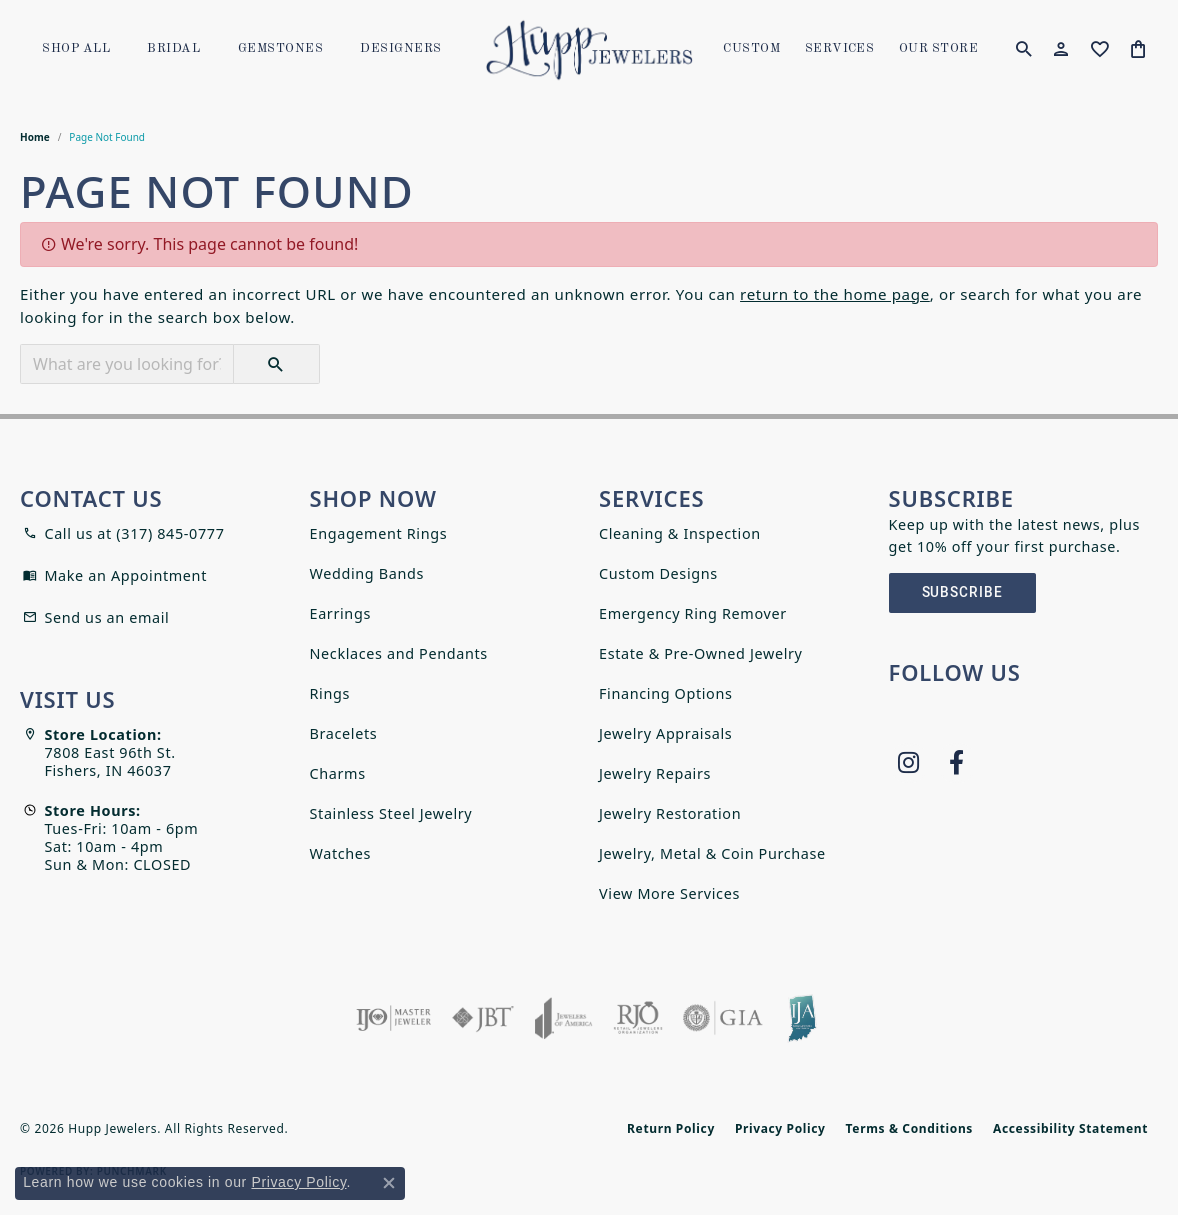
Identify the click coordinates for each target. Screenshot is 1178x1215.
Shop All (76, 49)
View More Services (669, 893)
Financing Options (666, 693)
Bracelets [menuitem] (344, 733)
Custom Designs (658, 573)
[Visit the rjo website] (638, 1018)
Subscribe (963, 592)
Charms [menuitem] (338, 773)
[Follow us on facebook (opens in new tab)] (957, 763)
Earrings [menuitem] (340, 613)
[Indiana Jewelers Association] (802, 1018)
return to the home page (835, 294)
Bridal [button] (173, 49)
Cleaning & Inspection (680, 533)
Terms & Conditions (909, 1128)
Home (35, 137)
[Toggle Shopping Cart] (1138, 50)
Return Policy (671, 1128)
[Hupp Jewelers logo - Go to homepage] (589, 50)
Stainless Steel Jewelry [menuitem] (391, 813)
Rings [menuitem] (330, 693)
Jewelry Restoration (670, 813)
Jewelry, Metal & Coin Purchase (712, 853)
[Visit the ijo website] (393, 1018)
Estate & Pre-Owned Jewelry (701, 653)
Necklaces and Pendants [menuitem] (399, 653)
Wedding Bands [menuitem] (367, 573)
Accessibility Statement (1070, 1128)
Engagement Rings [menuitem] (379, 533)
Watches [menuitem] (341, 853)
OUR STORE (938, 49)
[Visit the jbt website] (483, 1018)
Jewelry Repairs (655, 773)
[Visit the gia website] (723, 1018)
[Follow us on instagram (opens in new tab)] (909, 763)
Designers (400, 49)
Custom (751, 49)
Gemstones (280, 49)
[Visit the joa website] (564, 1018)
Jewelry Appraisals (665, 733)
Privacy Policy (780, 1128)
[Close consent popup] (389, 1183)
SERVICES (840, 49)
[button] (1023, 50)
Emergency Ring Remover (693, 613)
